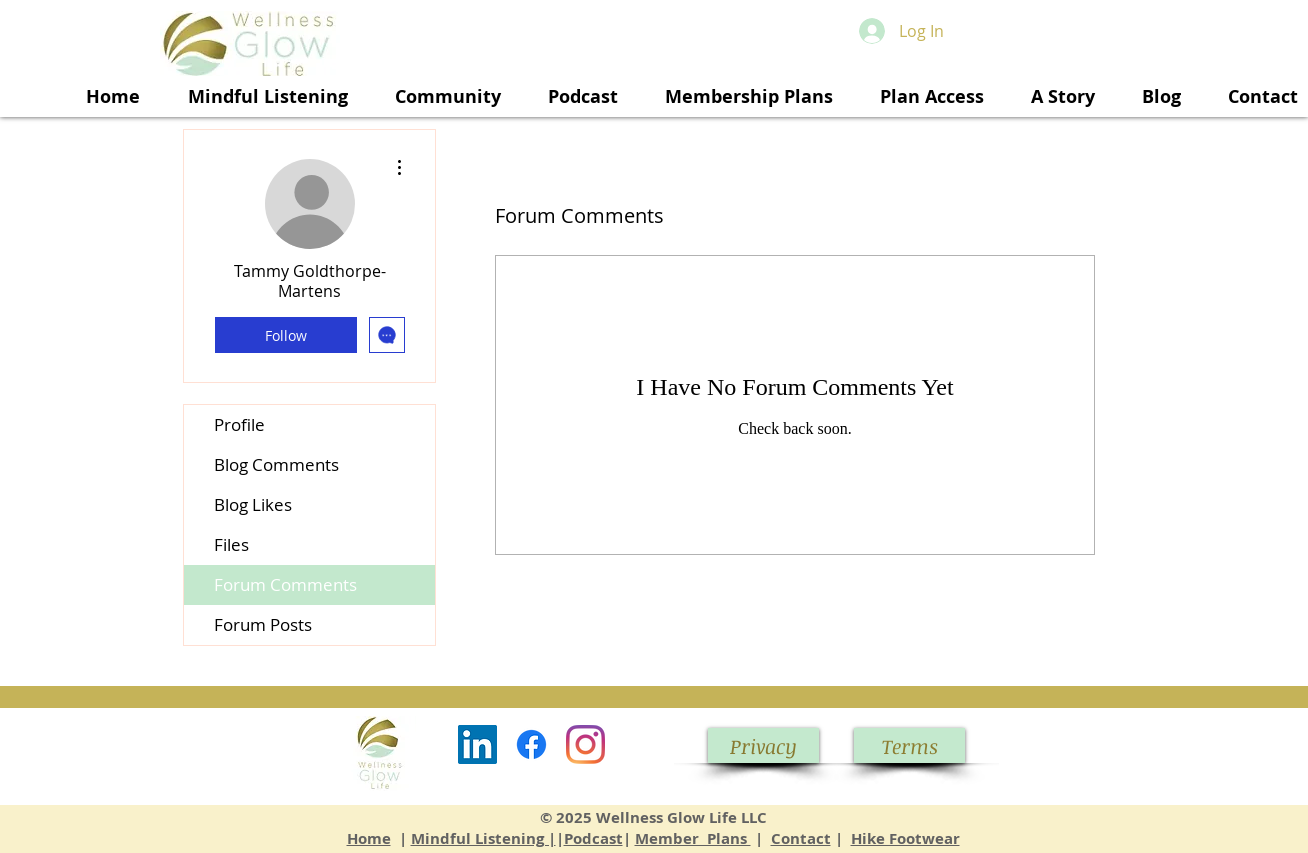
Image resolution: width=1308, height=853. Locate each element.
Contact (801, 838)
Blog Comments (276, 464)
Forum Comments (285, 584)
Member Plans (693, 838)
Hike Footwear (905, 838)
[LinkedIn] (477, 744)
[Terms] (909, 745)
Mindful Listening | (483, 838)
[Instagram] (585, 744)
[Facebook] (531, 744)
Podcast (593, 838)
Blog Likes (253, 504)
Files (231, 544)
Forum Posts (263, 624)
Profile (239, 424)
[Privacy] (763, 745)
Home (369, 838)
